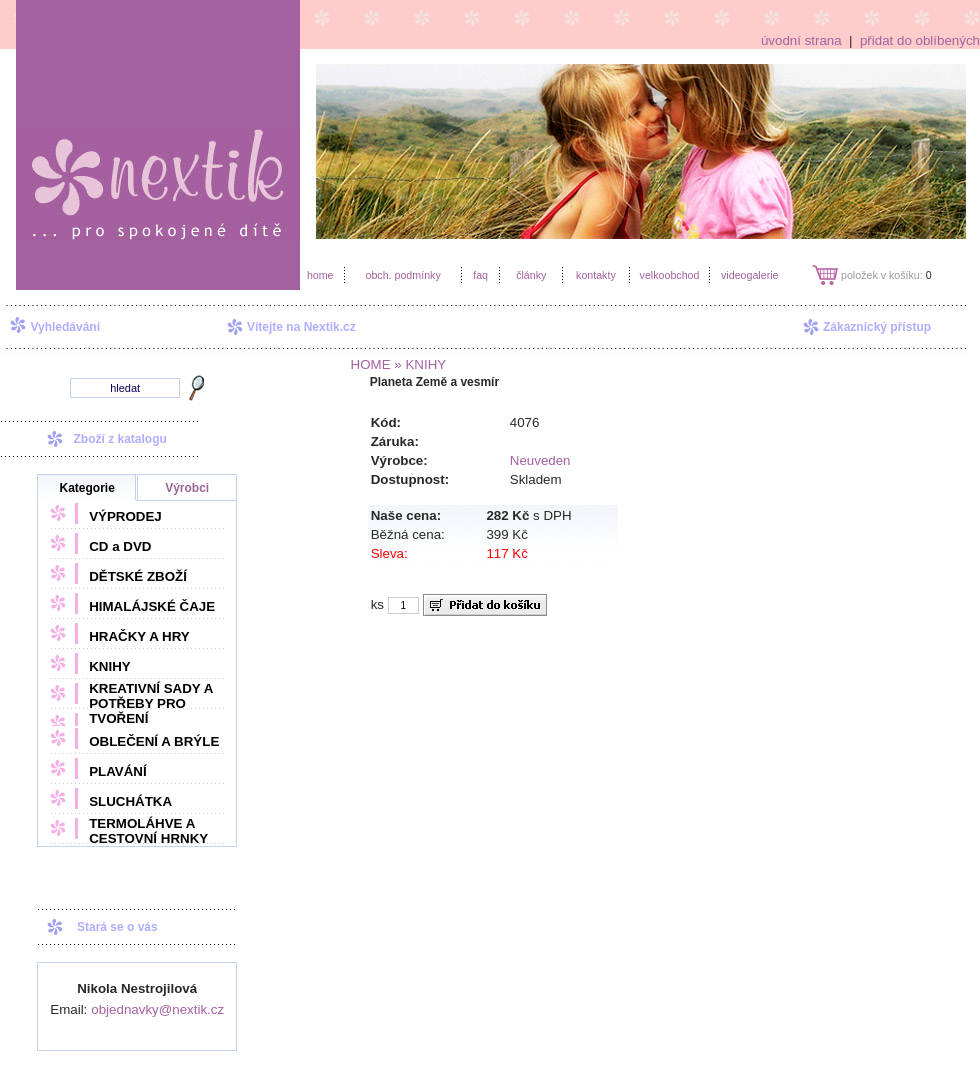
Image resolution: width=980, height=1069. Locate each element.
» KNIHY (419, 364)
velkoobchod (670, 275)
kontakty (596, 275)
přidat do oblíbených (920, 40)
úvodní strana (801, 40)
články (531, 275)
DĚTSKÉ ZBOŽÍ (138, 576)
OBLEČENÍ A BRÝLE (154, 741)
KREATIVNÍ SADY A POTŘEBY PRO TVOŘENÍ (151, 703)
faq (480, 275)
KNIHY (109, 666)
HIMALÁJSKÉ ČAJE (152, 606)
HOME (371, 364)
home (320, 275)
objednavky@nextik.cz (157, 1009)
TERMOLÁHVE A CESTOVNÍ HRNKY (148, 831)
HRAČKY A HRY (139, 636)
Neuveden (540, 460)
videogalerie (749, 275)
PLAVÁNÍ (118, 771)
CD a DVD (120, 546)
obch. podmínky (402, 275)
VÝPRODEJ (125, 516)
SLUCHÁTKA (130, 801)
